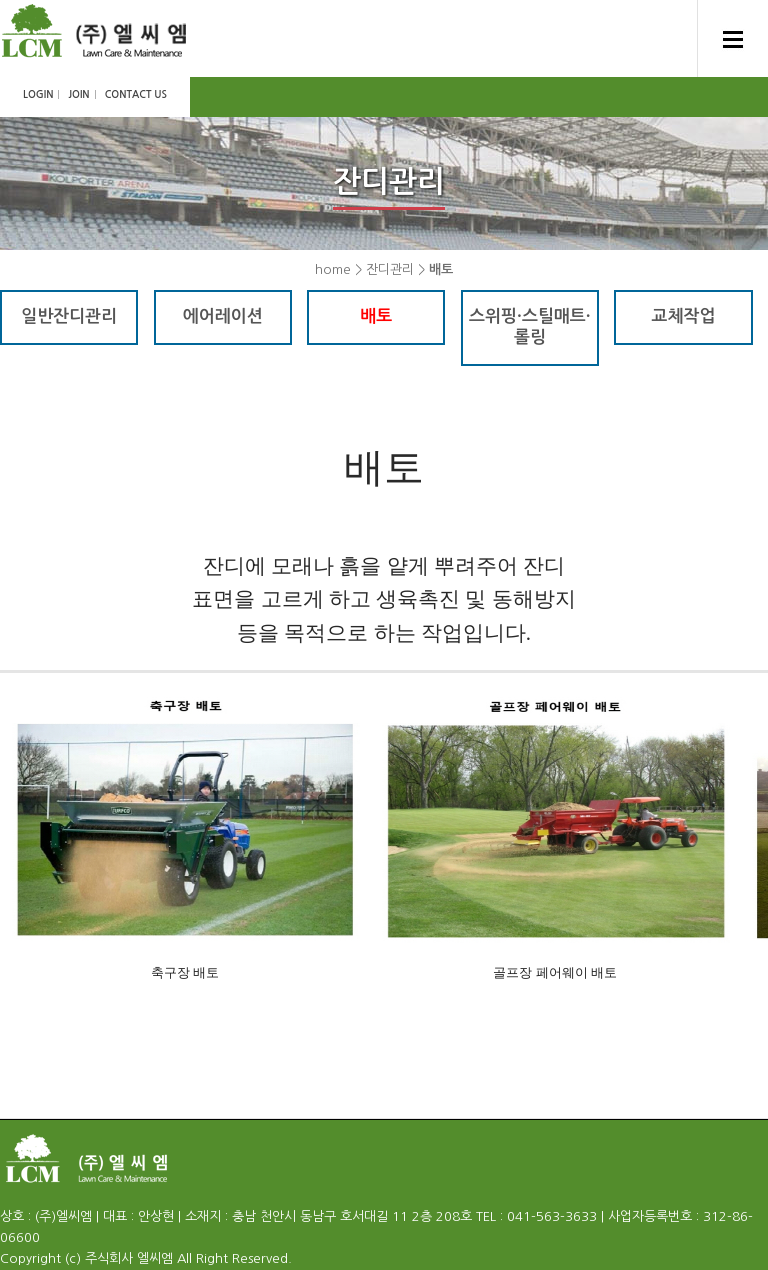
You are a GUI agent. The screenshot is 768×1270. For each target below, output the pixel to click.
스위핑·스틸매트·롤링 (530, 327)
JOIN (78, 94)
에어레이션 (223, 316)
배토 (376, 316)
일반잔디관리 (69, 316)
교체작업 (684, 316)
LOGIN (38, 94)
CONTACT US (136, 94)
